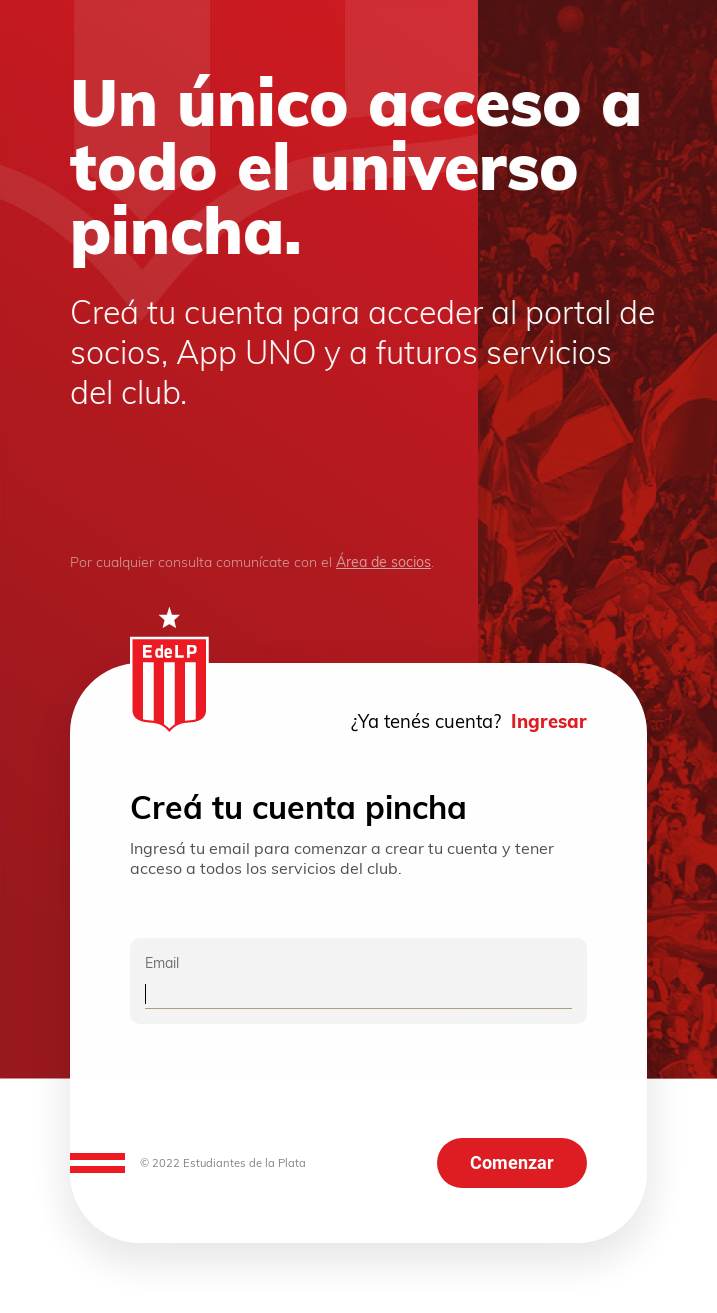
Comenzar (512, 1163)
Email (162, 963)
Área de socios (383, 562)
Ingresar (549, 721)
